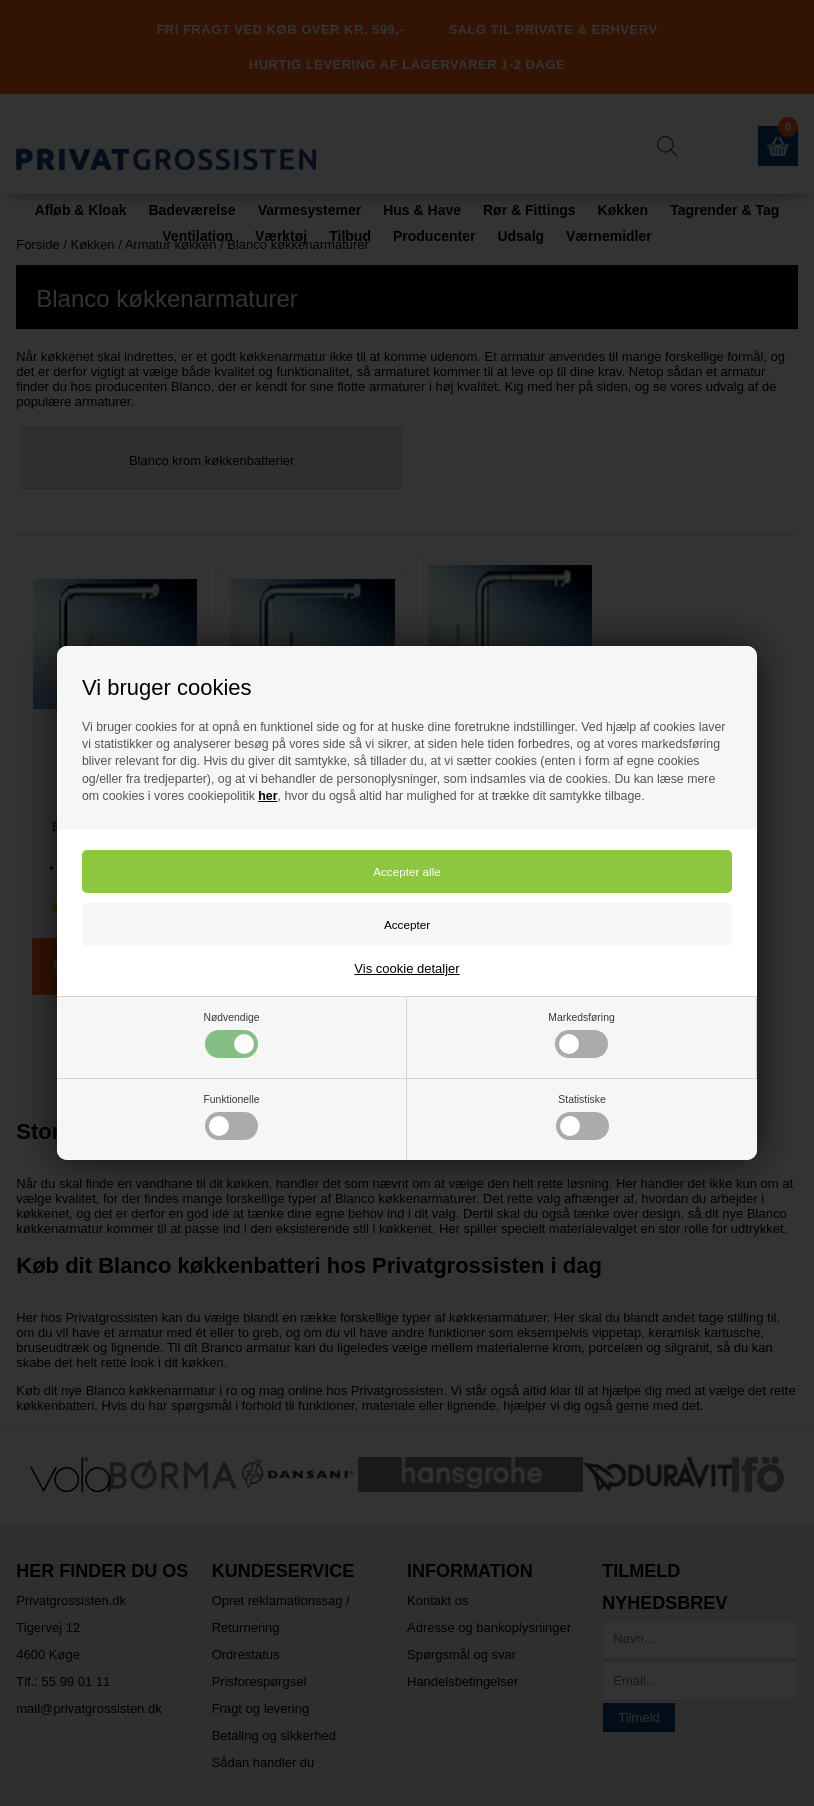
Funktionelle (231, 1117)
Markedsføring (581, 1035)
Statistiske (582, 1117)
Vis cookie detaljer (406, 968)
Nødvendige (231, 1035)
